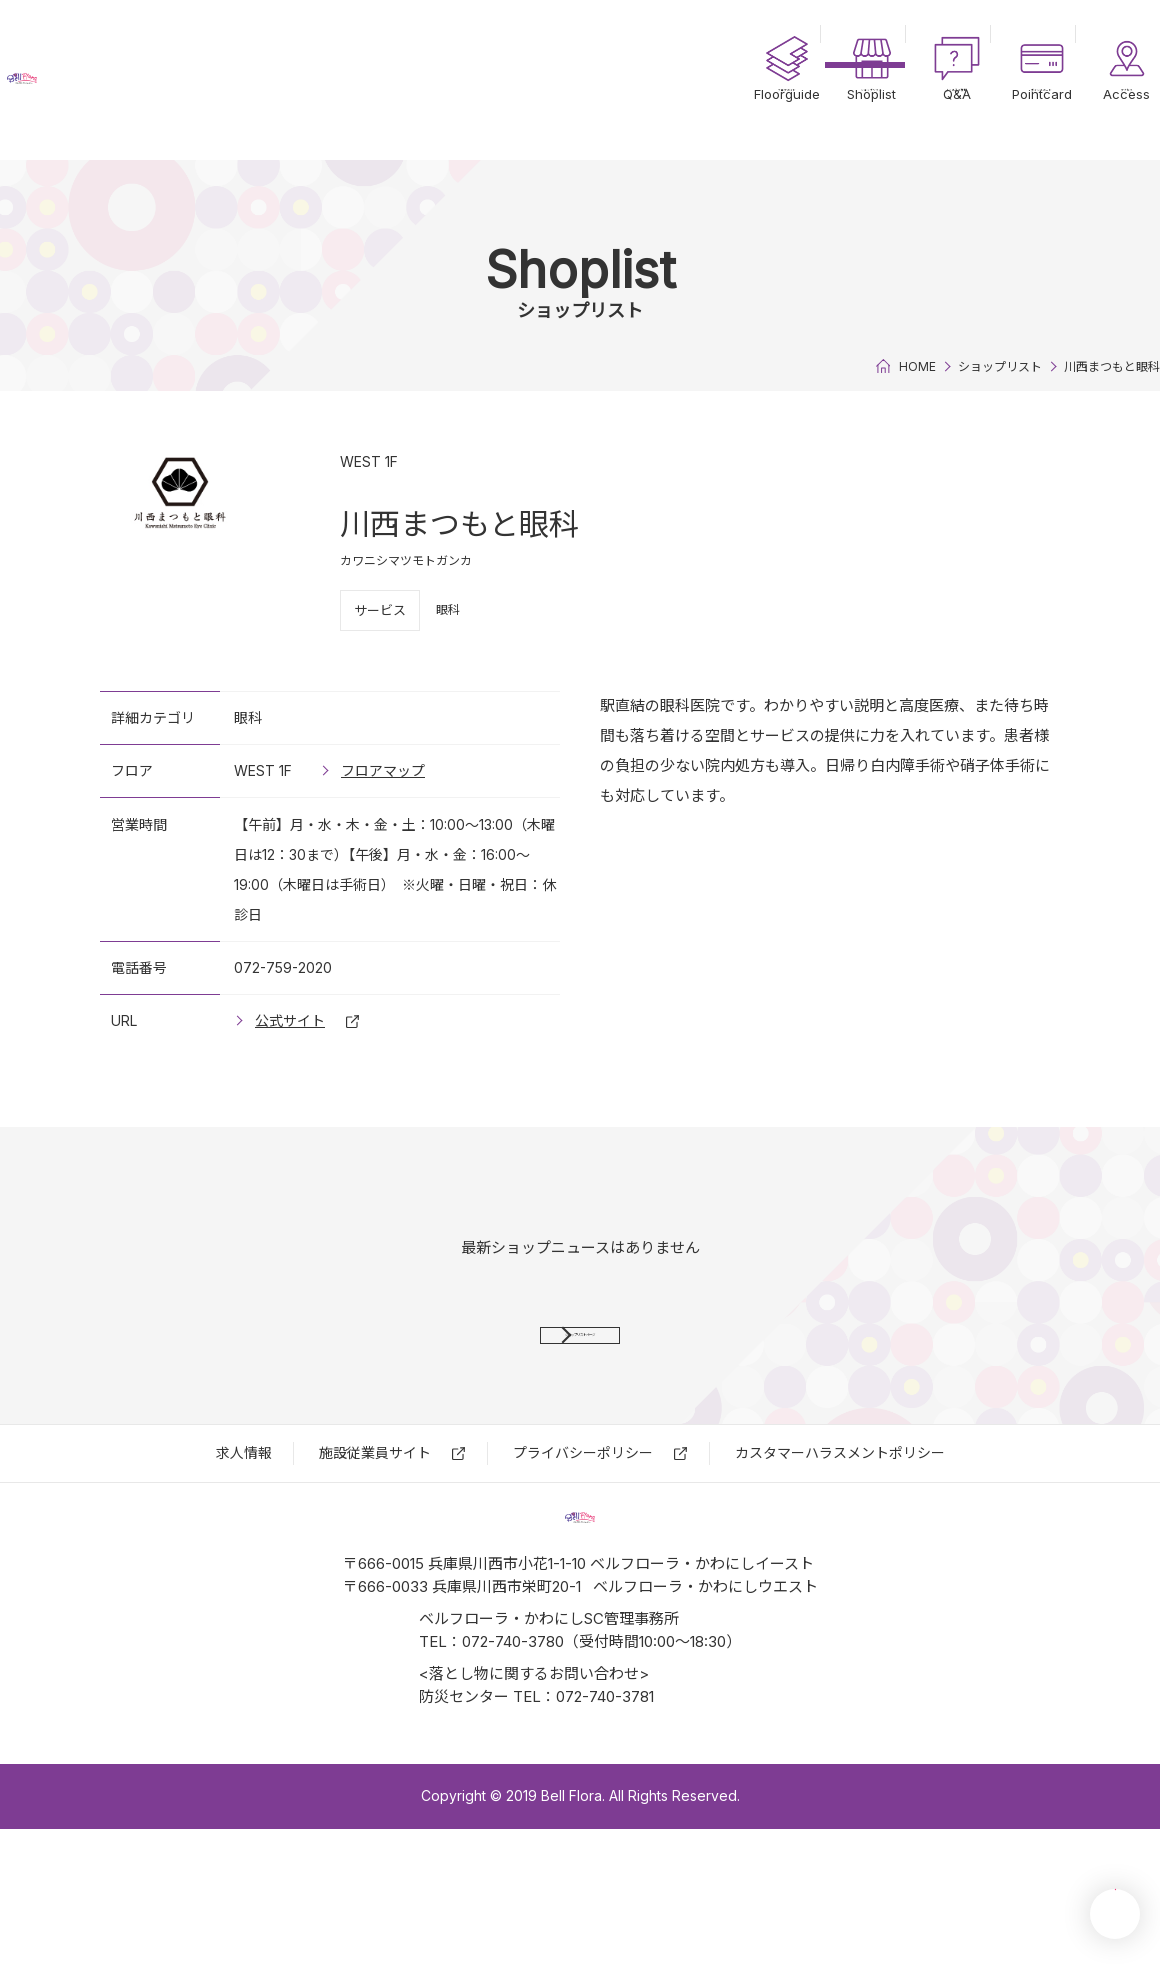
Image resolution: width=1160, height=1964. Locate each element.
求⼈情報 (244, 1520)
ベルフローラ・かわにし (130, 80)
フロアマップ (383, 770)
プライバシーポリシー (583, 1520)
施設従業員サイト (375, 1520)
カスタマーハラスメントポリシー (840, 1520)
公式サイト (290, 1020)
